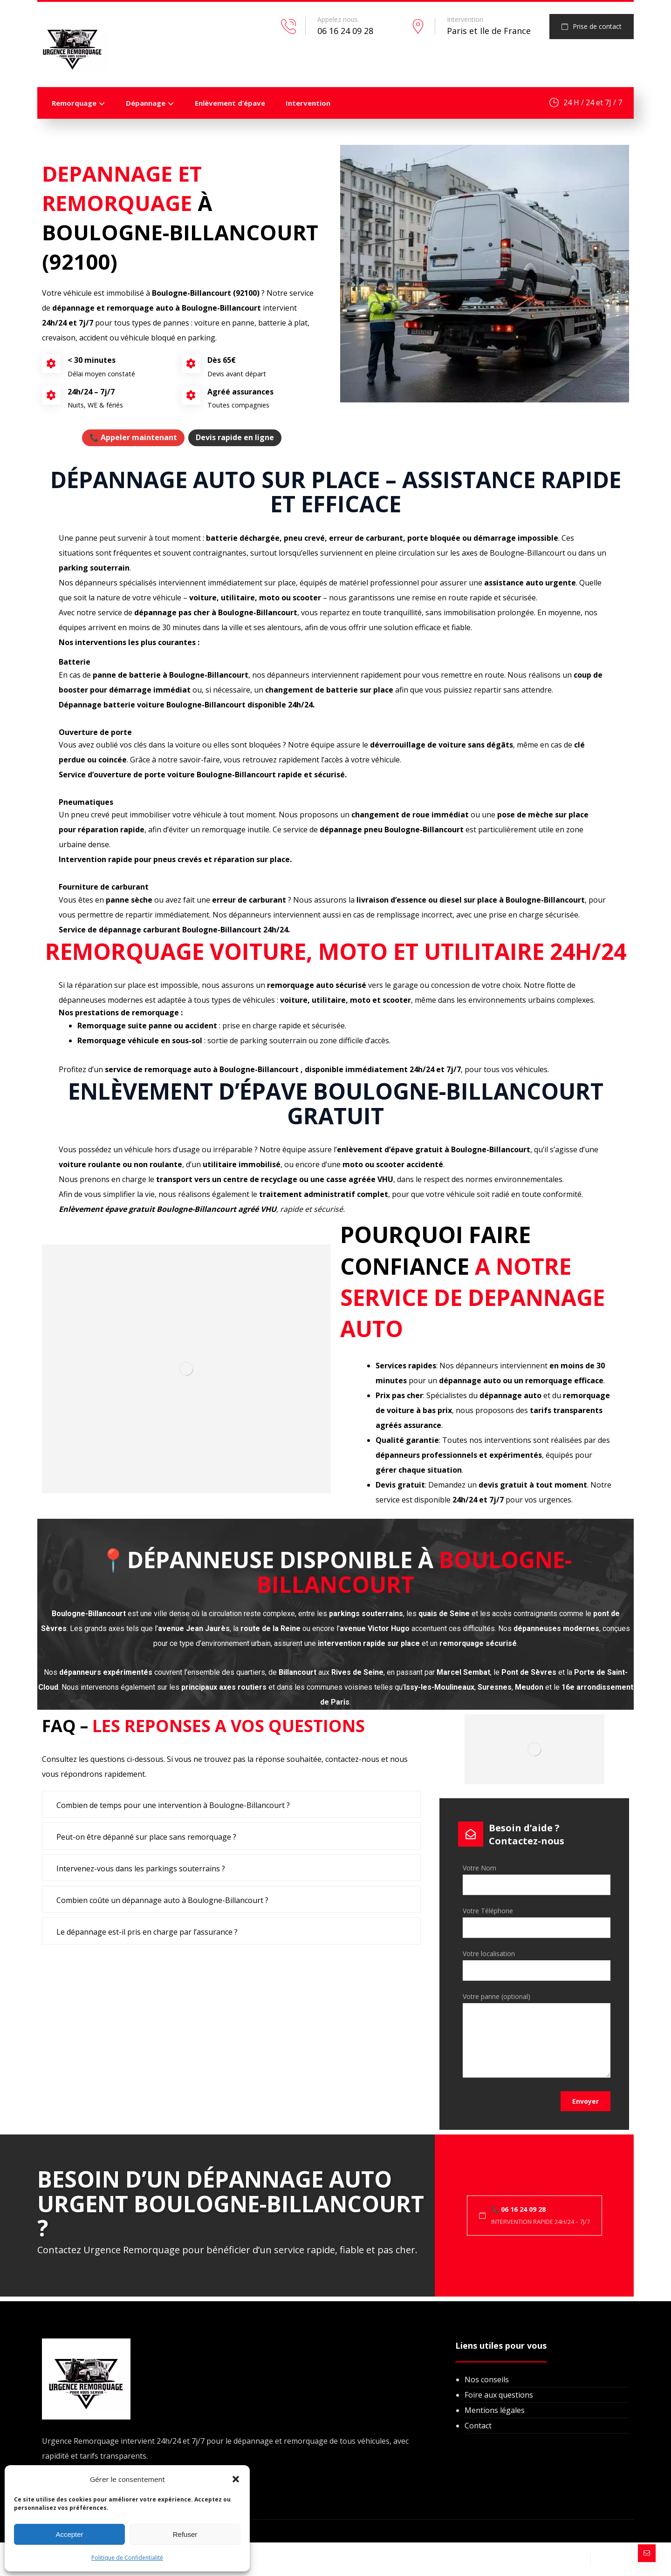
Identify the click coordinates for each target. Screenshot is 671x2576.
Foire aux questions (499, 2395)
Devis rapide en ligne (235, 437)
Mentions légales (495, 2410)
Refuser (185, 2534)
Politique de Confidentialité (127, 2558)
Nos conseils (487, 2379)
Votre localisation (536, 1965)
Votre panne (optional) (536, 2037)
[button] (235, 2479)
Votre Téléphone (536, 1922)
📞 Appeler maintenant (133, 437)
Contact (478, 2425)
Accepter (69, 2534)
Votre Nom (536, 1879)
